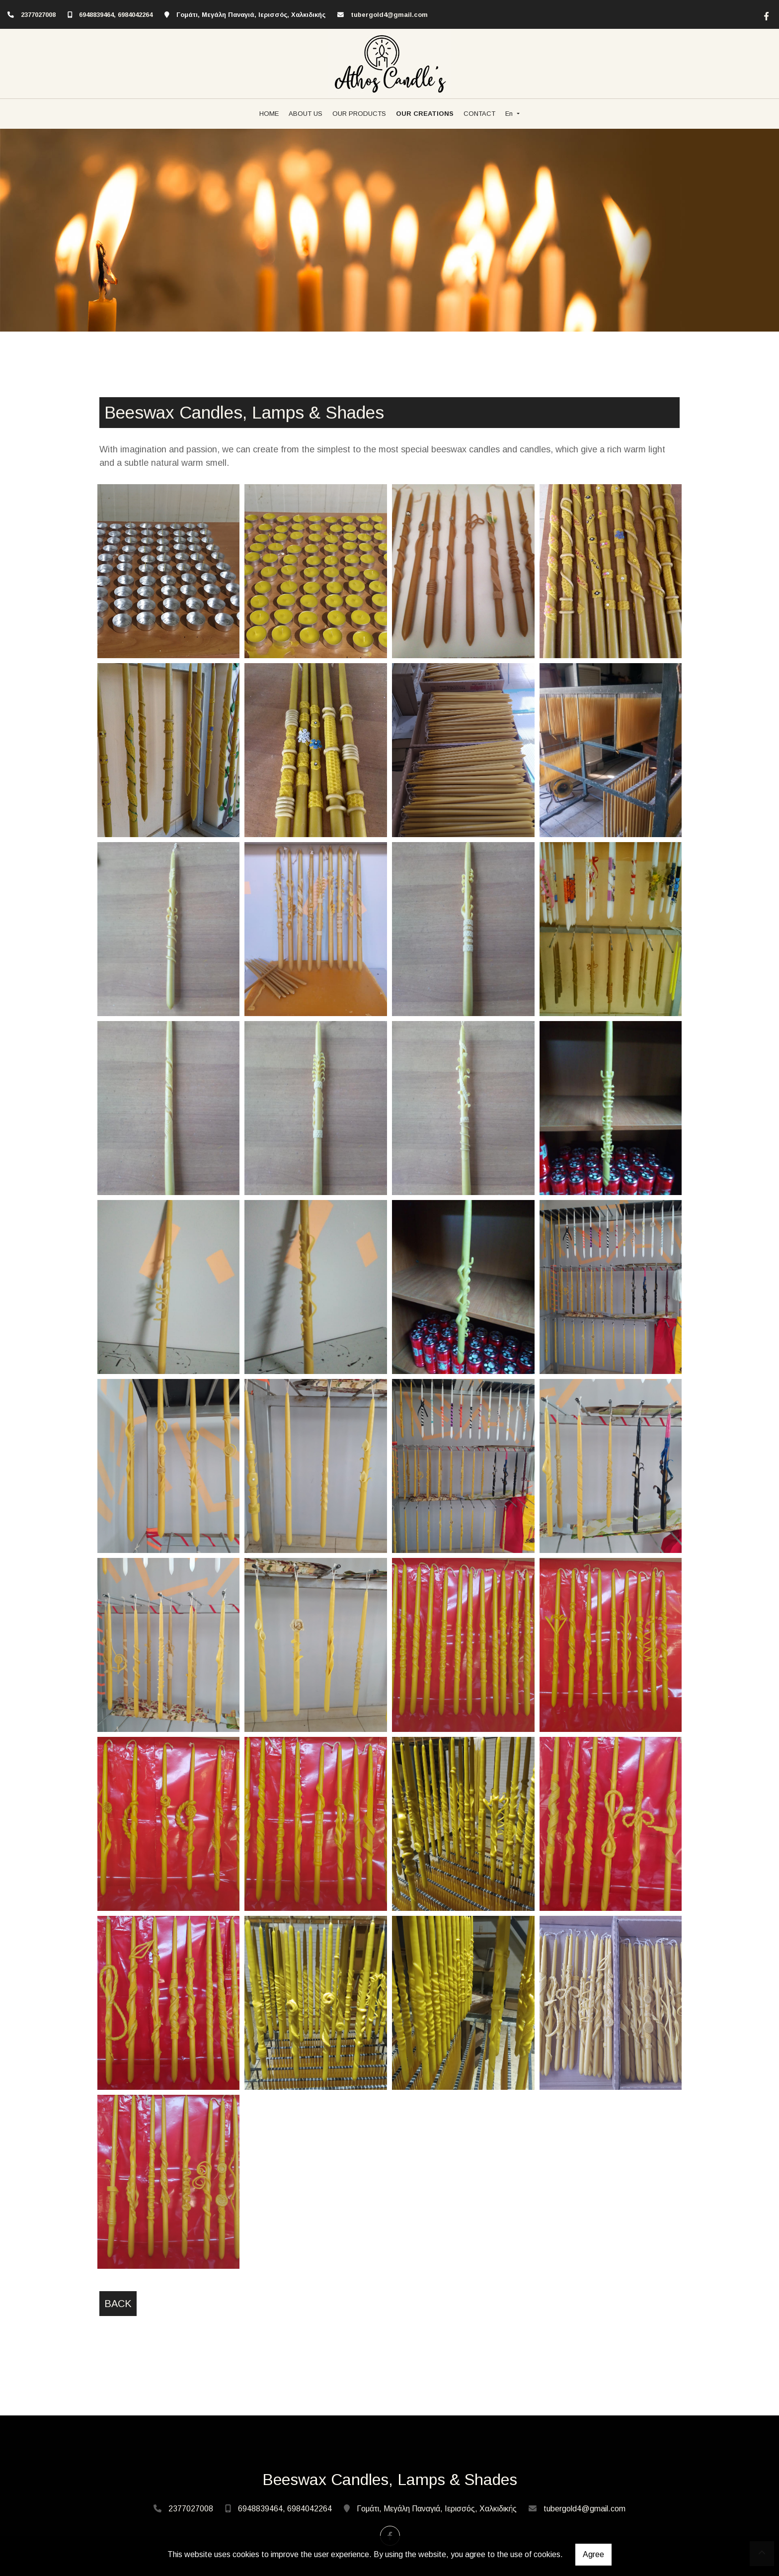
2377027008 (38, 14)
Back (118, 2303)
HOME (269, 113)
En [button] (510, 113)
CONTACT (479, 113)
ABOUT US (305, 113)
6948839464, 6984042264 (116, 14)
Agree (593, 2554)
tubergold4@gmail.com (389, 14)
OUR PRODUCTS (359, 113)
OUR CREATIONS (425, 113)
